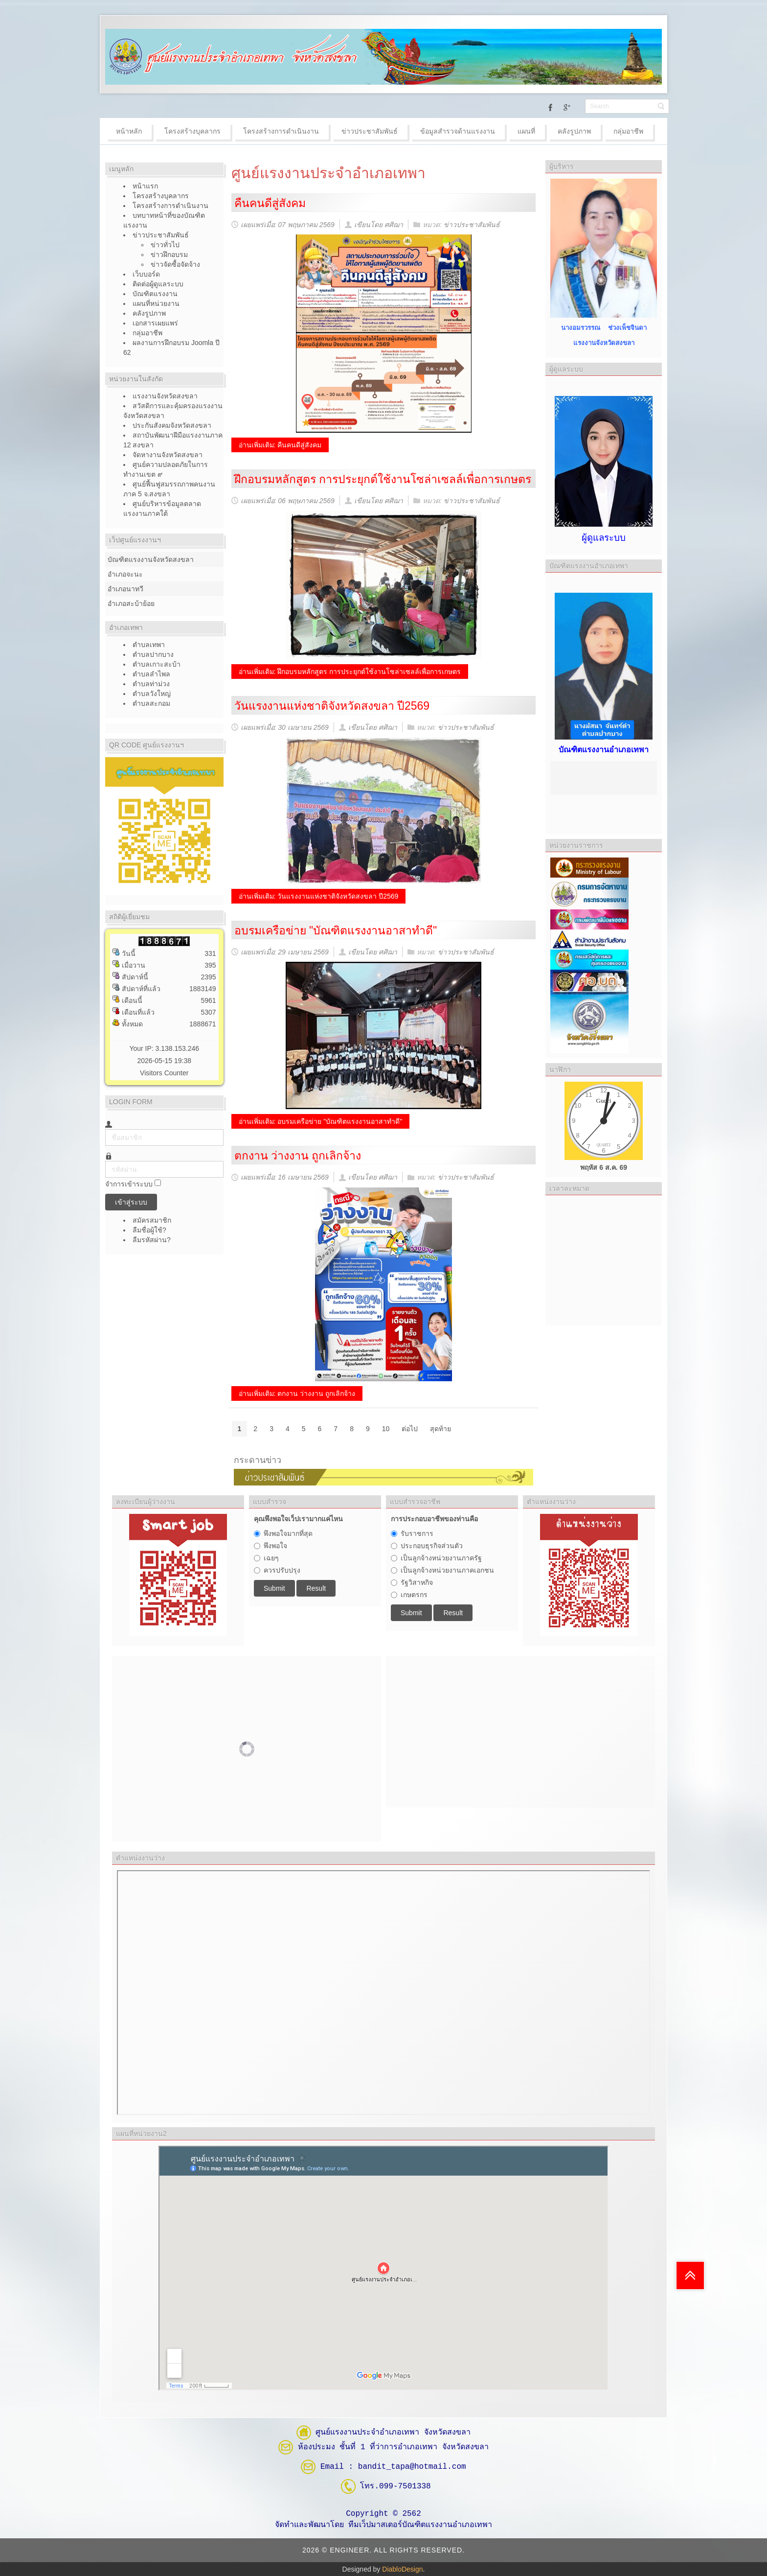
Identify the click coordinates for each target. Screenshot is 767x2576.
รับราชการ (417, 1533)
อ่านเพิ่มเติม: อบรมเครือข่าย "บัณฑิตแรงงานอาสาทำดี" (321, 1121)
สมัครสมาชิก (153, 1220)
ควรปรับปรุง (282, 1570)
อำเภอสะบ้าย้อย (131, 603)
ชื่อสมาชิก (105, 1129)
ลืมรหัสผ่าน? (152, 1240)
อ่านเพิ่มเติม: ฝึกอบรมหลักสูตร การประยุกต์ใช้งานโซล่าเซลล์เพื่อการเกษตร (350, 671)
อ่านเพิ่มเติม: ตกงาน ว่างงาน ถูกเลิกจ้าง (297, 1393)
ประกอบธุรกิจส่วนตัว (432, 1546)
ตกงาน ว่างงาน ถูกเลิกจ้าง (297, 1155)
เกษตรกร (414, 1595)
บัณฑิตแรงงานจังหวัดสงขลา (151, 559)
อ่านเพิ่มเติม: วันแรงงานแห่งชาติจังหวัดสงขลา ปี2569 (319, 896)
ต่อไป (410, 1429)
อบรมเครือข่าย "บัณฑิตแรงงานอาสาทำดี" (335, 930)
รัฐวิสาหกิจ (417, 1582)
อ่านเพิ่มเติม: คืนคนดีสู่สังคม (280, 445)
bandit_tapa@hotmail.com (412, 2465)
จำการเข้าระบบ (129, 1184)
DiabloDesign (402, 2569)
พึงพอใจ (275, 1546)
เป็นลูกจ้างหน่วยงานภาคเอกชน (447, 1570)
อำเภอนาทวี (125, 589)
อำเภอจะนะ (125, 574)
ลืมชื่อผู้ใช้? (149, 1230)
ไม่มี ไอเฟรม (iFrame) (383, 1992)
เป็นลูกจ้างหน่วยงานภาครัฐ (441, 1558)
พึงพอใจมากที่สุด (288, 1533)
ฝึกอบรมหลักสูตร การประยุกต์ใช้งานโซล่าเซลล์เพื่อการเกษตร (382, 479)
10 (386, 1429)
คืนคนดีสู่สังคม (270, 203)
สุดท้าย (440, 1429)
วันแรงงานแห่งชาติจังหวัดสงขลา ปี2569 (332, 705)
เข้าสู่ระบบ (131, 1202)
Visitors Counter (164, 1073)
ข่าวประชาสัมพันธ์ (472, 225)
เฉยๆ (271, 1558)
